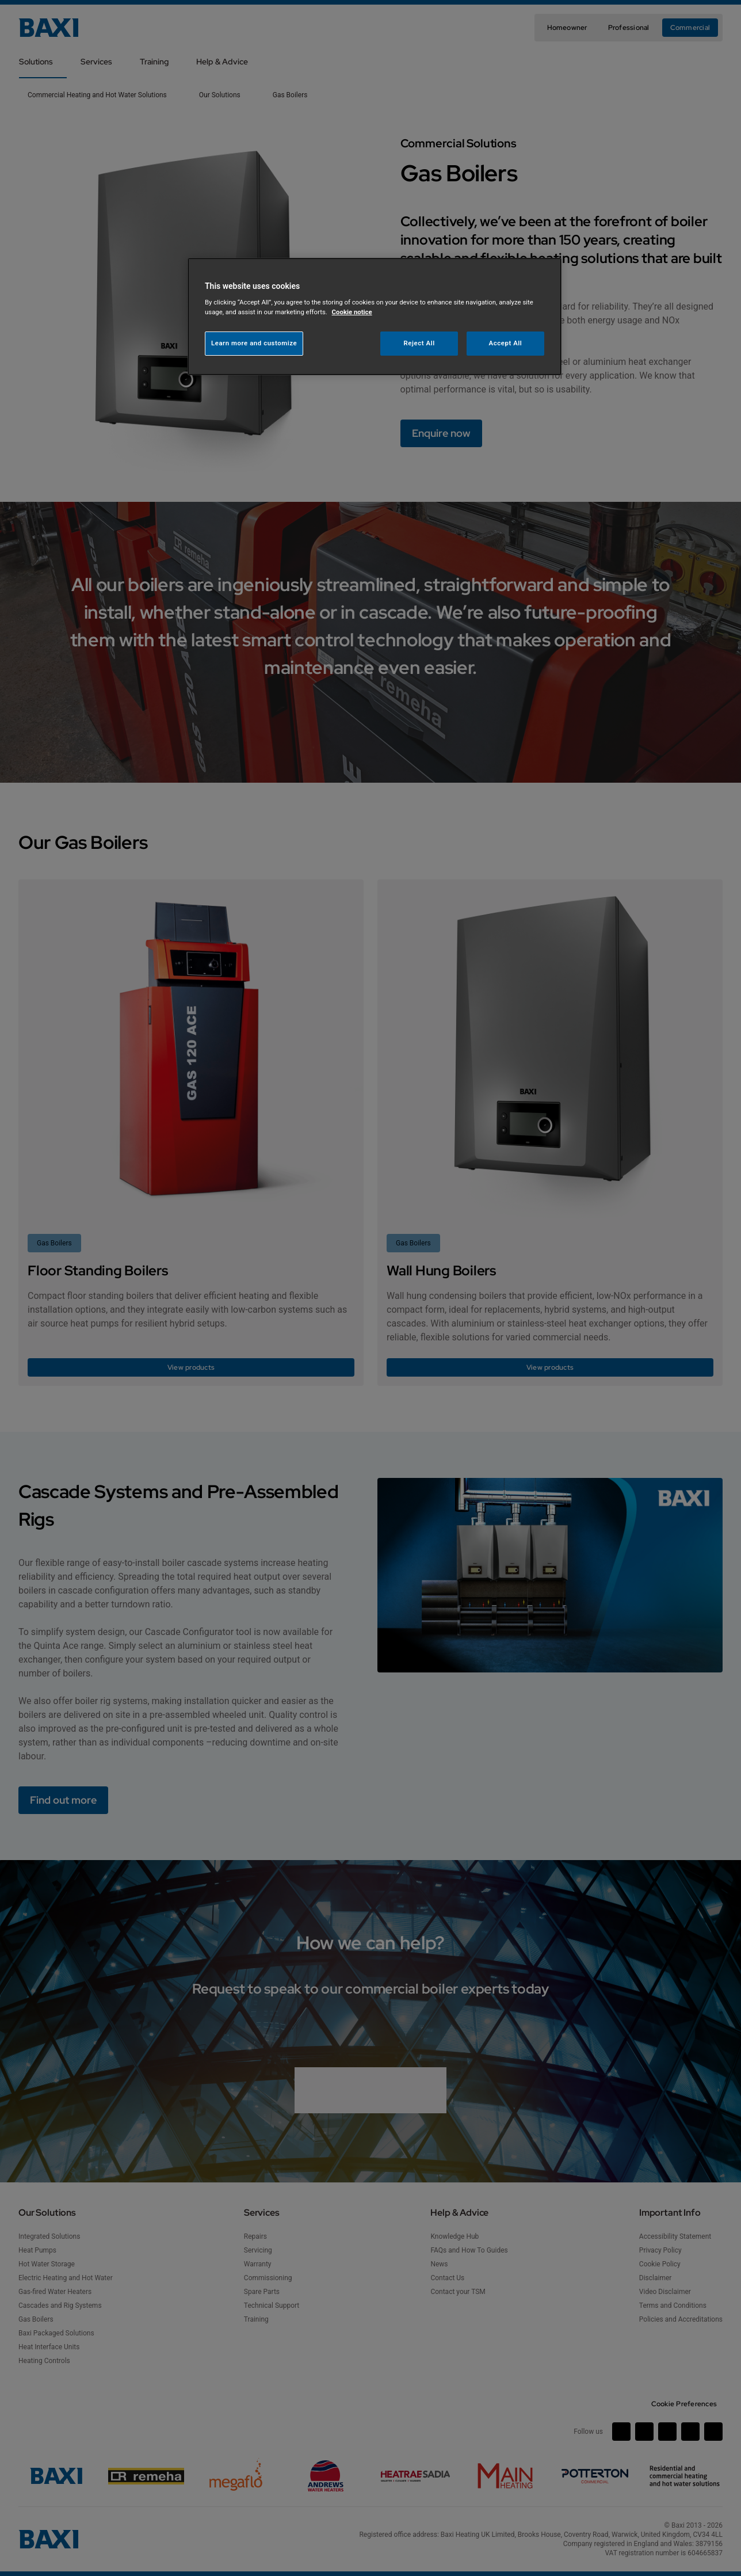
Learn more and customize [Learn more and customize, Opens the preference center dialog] (254, 343)
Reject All (419, 343)
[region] (375, 317)
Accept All (505, 343)
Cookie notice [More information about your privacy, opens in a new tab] (352, 312)
